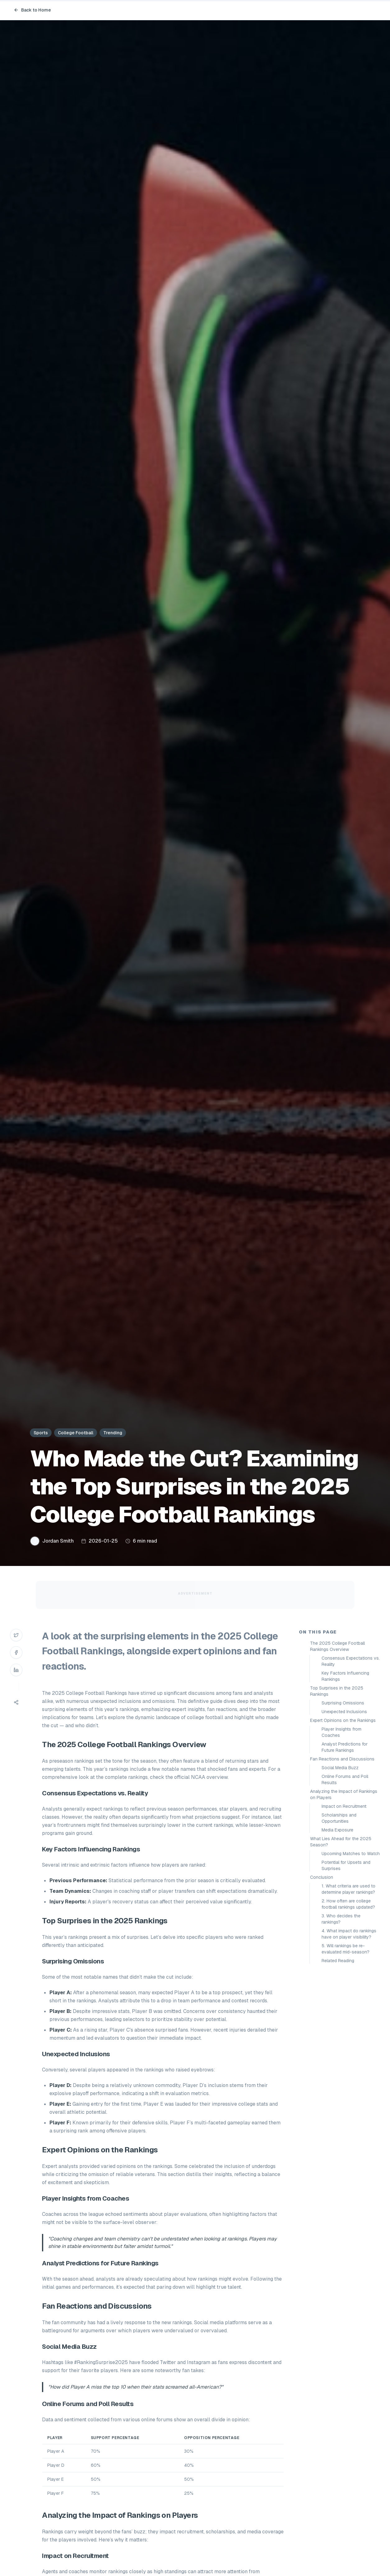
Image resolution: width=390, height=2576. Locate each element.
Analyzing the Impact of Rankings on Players (343, 1794)
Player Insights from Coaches (341, 1732)
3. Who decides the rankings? (341, 1919)
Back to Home (32, 10)
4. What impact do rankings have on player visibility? (349, 1934)
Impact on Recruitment (344, 1806)
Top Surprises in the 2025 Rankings (336, 1691)
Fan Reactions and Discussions (342, 1759)
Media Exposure (337, 1830)
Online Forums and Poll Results (345, 1779)
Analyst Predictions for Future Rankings (345, 1747)
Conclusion (321, 1877)
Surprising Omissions (343, 1703)
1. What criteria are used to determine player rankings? (348, 1889)
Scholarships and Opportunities (339, 1818)
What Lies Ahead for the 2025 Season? (340, 1842)
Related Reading (338, 1960)
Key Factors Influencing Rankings (345, 1676)
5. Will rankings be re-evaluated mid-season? (345, 1949)
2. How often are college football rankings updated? (348, 1904)
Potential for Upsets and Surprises (346, 1865)
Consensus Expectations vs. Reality (351, 1661)
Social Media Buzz (340, 1767)
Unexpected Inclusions (344, 1711)
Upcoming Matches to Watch (351, 1853)
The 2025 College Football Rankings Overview (337, 1646)
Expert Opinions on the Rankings (343, 1720)
